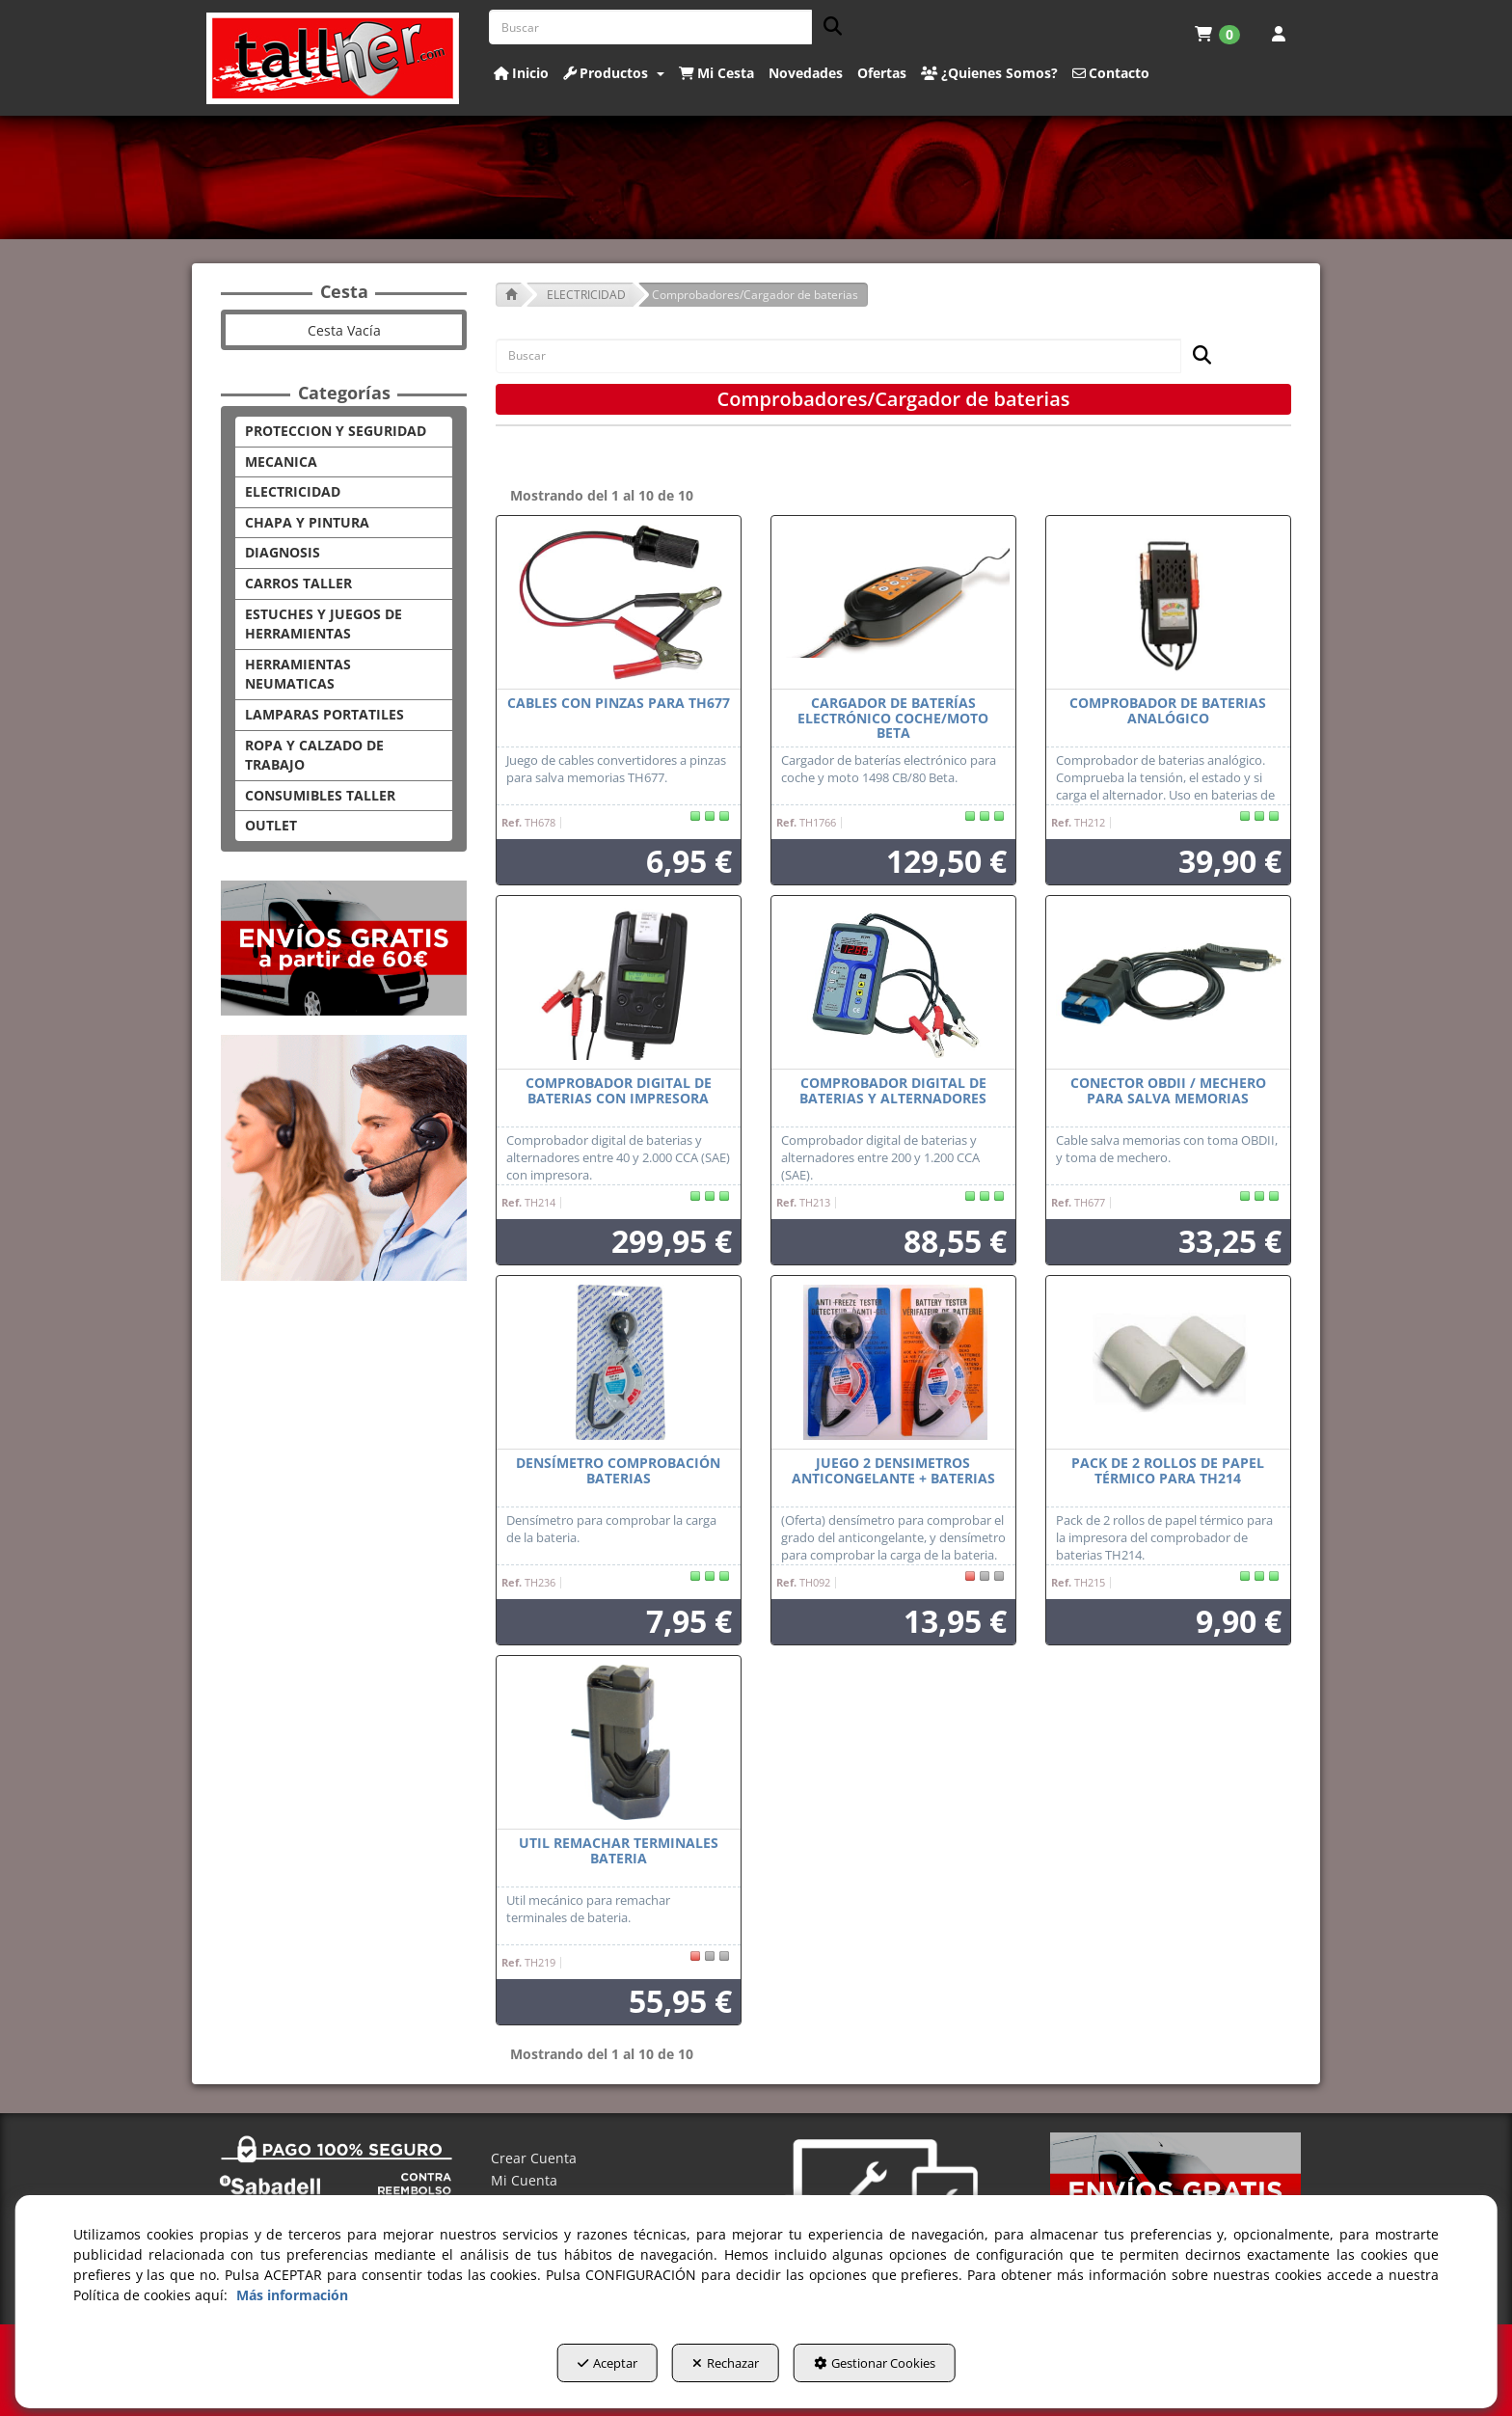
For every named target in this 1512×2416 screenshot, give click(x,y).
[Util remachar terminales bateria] (619, 1743)
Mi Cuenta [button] (524, 2180)
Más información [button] (292, 2301)
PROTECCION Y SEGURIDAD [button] (335, 430)
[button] (333, 58)
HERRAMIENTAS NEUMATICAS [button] (298, 674)
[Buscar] (827, 27)
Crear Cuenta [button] (534, 2158)
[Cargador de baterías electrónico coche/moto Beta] (893, 603)
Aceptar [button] (578, 2368)
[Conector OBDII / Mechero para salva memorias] (1168, 983)
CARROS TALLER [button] (298, 583)
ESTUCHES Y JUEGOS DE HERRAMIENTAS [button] (323, 624)
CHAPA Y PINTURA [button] (307, 522)
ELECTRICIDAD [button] (292, 491)
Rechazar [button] (725, 2368)
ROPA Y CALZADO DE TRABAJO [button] (314, 755)
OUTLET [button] (271, 825)
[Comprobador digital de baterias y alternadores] (893, 983)
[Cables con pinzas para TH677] (619, 603)
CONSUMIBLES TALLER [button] (320, 795)
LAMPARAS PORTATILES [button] (324, 714)
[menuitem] (1217, 34)
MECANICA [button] (281, 461)
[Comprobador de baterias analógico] (1168, 603)
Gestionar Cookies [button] (903, 2368)
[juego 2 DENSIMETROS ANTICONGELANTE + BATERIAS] (893, 1363)
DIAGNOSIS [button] (282, 552)
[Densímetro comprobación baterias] (619, 1363)
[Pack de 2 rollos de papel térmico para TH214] (1168, 1363)
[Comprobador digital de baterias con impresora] (619, 983)
